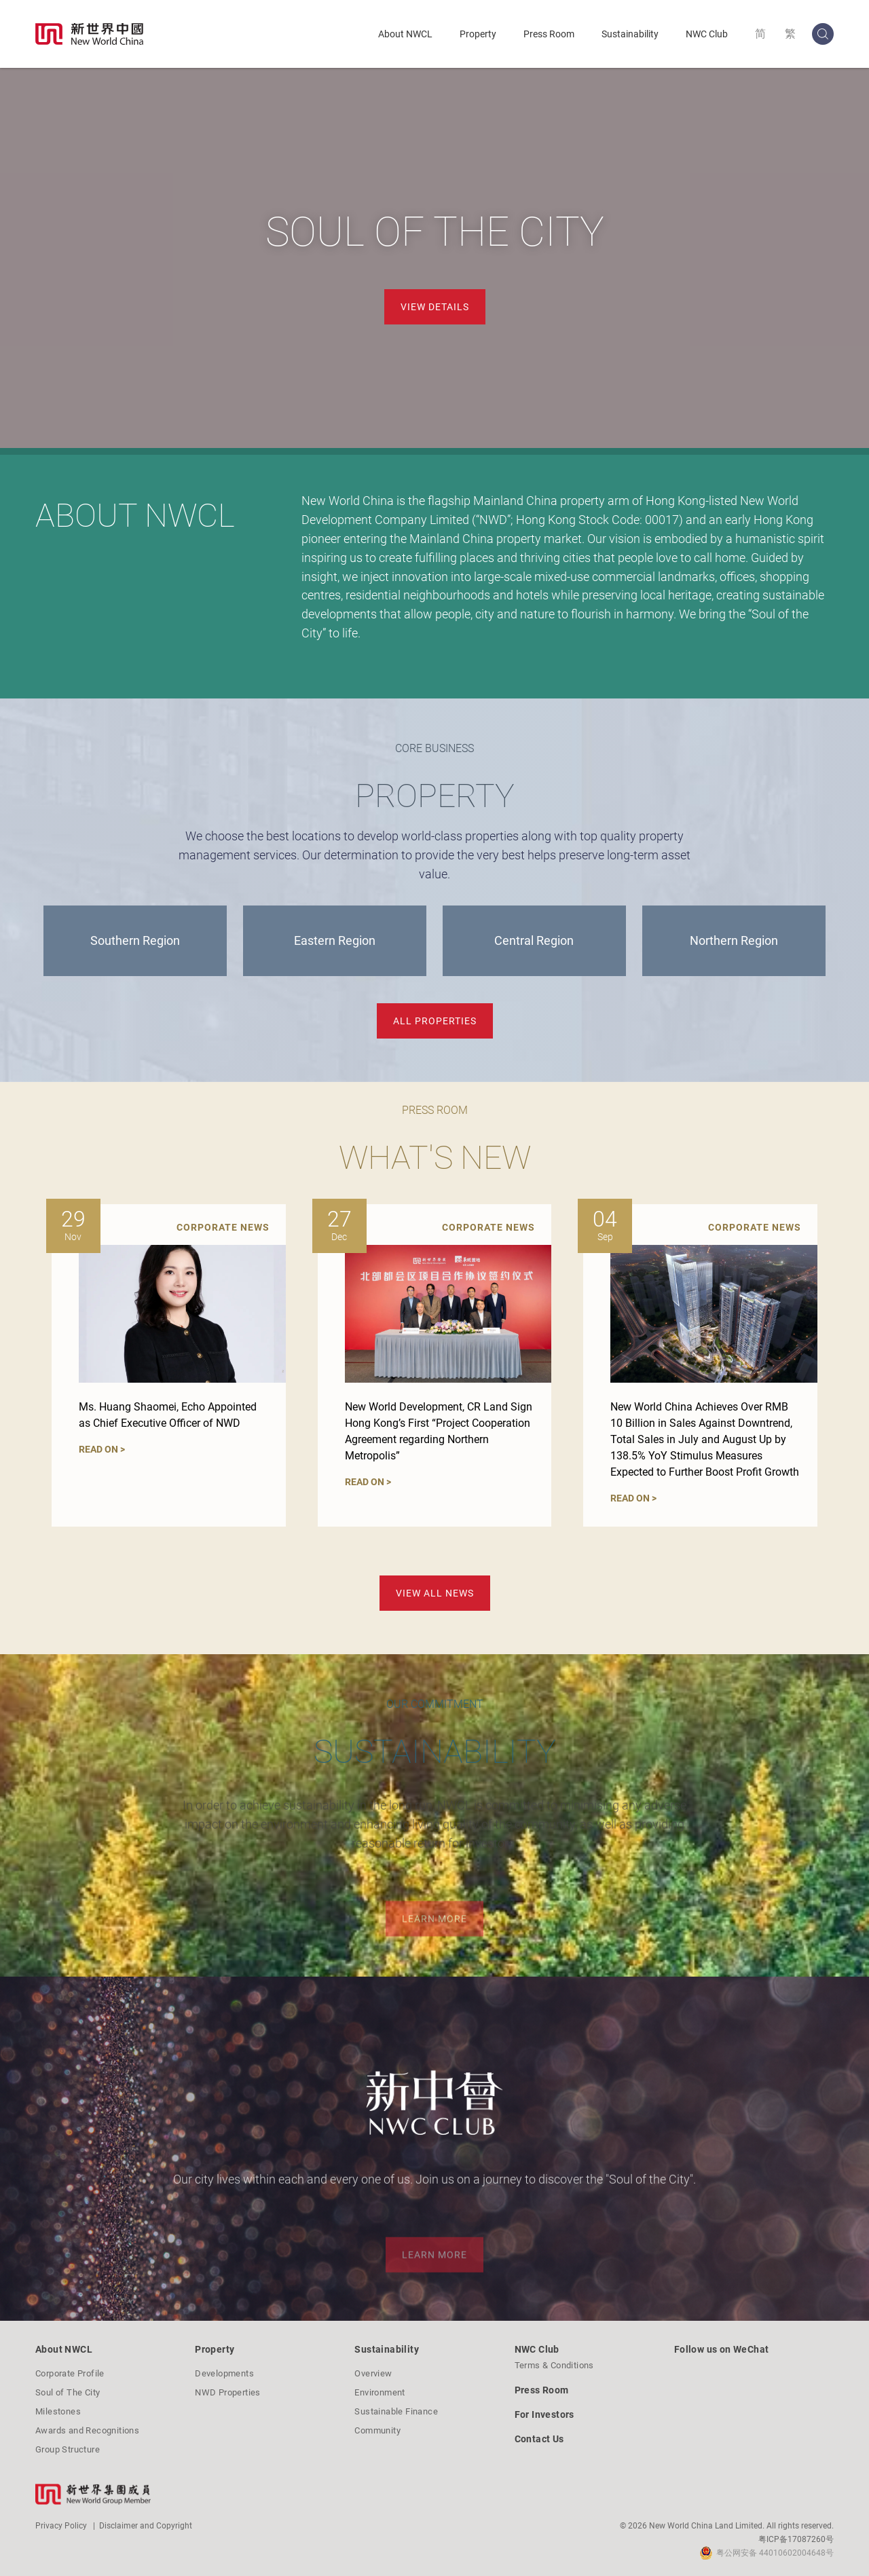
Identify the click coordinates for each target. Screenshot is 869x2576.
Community (377, 2430)
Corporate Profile (70, 2373)
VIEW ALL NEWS (435, 1593)
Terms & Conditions (554, 2365)
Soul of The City (67, 2392)
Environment (379, 2392)
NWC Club (707, 34)
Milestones (58, 2411)
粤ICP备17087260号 (796, 2539)
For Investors (544, 2414)
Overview (373, 2373)
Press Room (548, 34)
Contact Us (539, 2438)
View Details (435, 306)
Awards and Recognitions (87, 2430)
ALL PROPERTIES (435, 1020)
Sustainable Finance (396, 2411)
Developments (224, 2373)
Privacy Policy (61, 2526)
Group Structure (67, 2449)
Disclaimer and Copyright (145, 2526)
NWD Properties (228, 2392)
